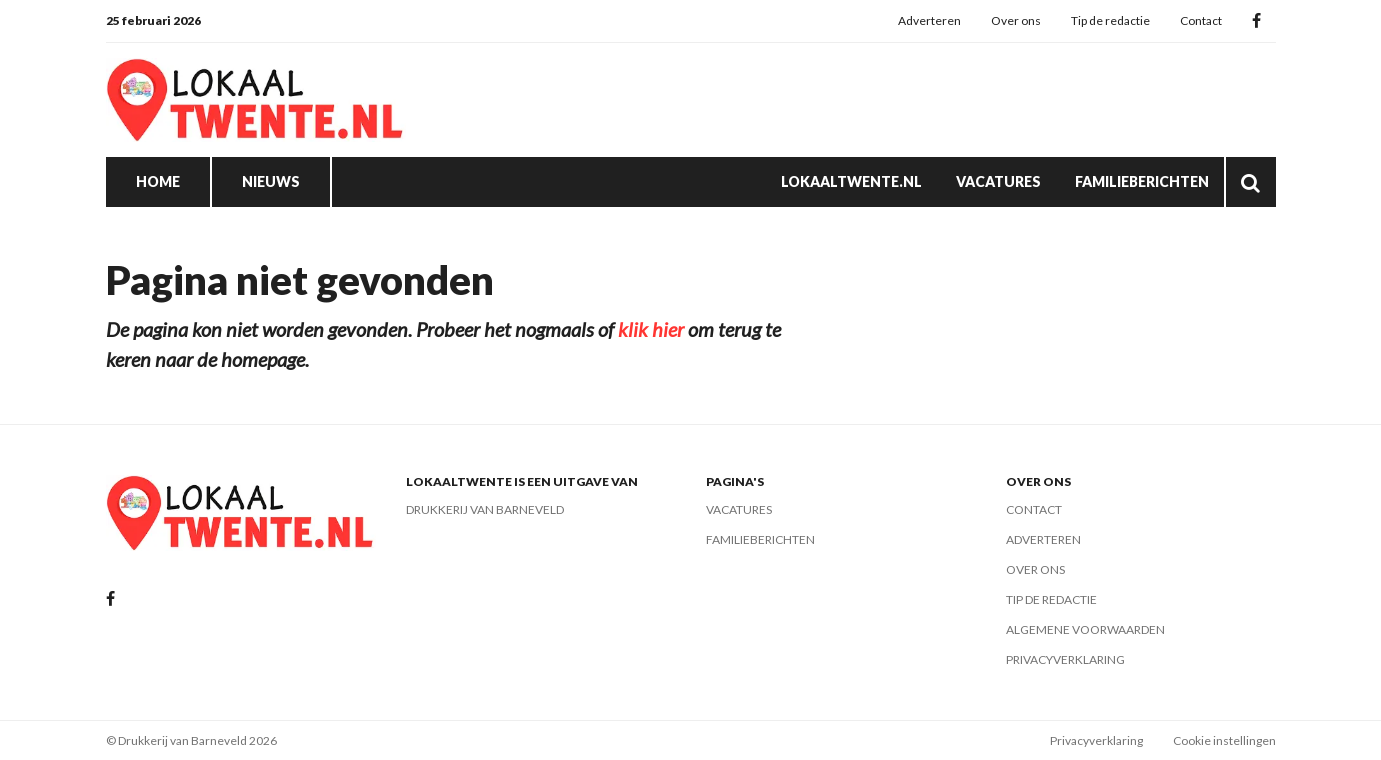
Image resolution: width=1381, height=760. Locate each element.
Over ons (1016, 20)
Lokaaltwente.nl (851, 181)
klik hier (651, 329)
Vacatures (998, 181)
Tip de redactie (1110, 20)
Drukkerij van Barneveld (485, 509)
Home (158, 181)
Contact (1201, 20)
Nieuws (271, 181)
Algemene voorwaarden (1085, 629)
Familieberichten (1142, 181)
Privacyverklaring (1065, 659)
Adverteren (929, 20)
